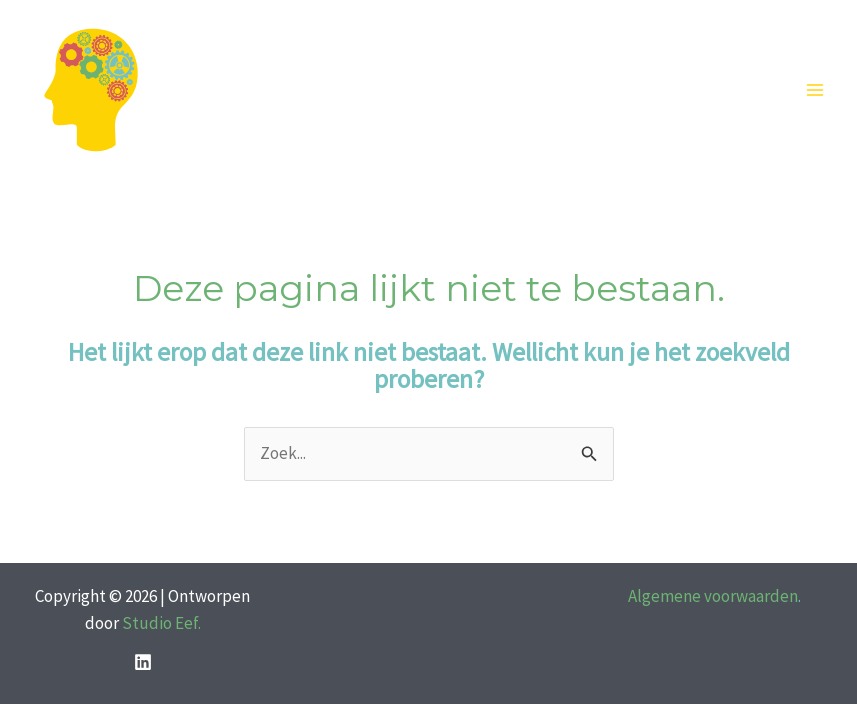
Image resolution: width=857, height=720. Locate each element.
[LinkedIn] (143, 662)
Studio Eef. (161, 623)
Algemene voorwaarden (713, 596)
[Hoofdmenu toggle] (815, 91)
